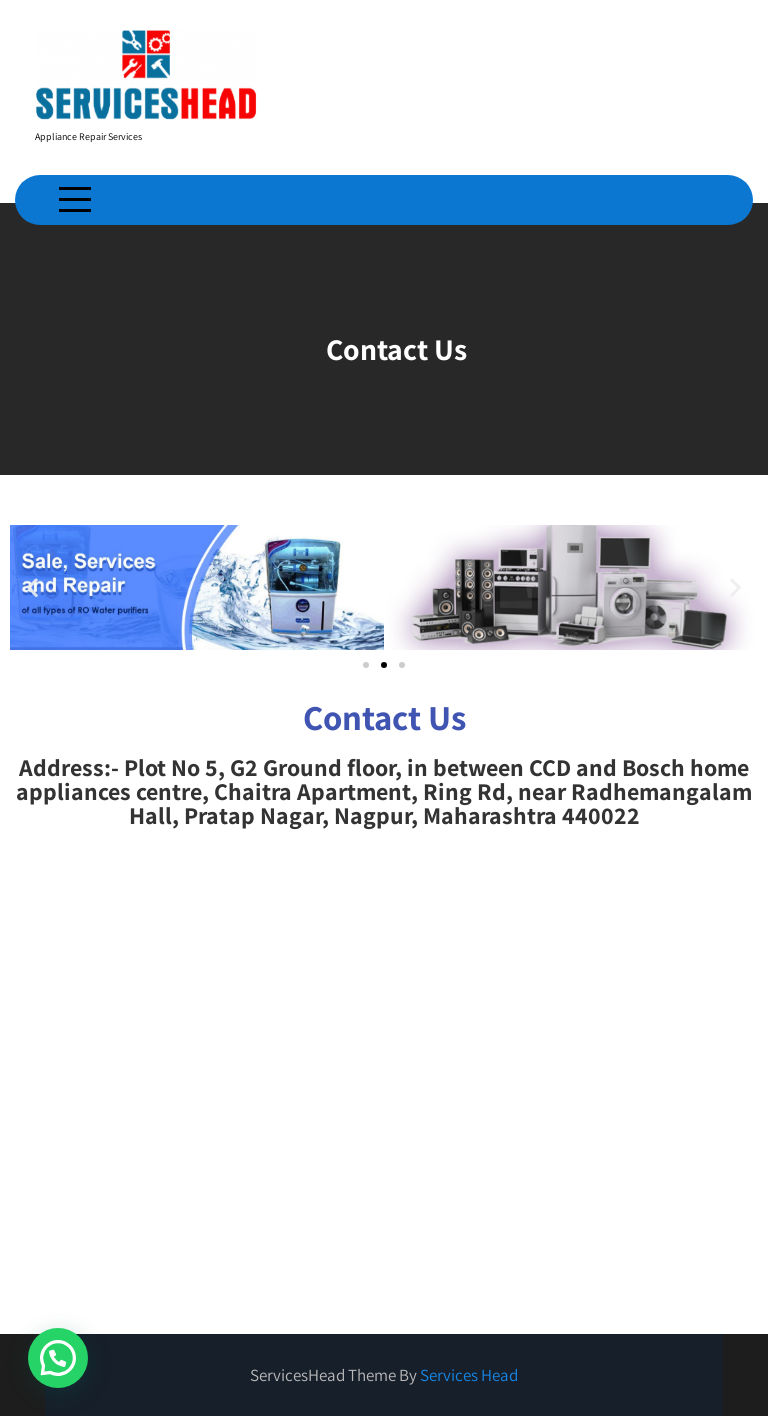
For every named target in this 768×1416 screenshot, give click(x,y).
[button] (32, 587)
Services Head (469, 1375)
